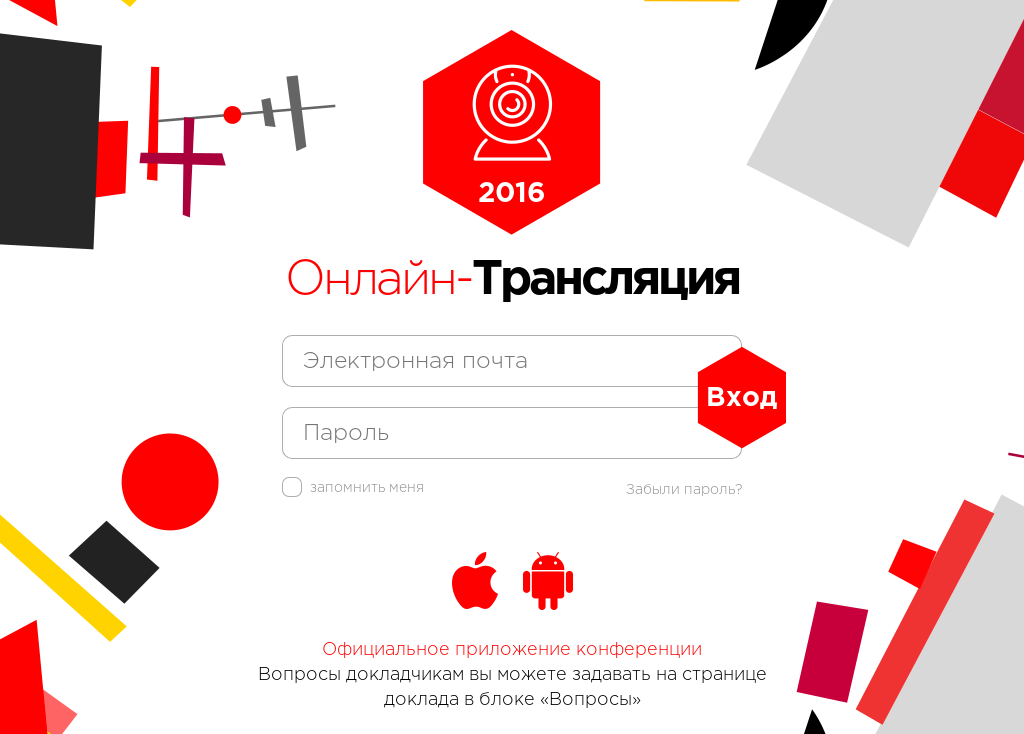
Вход (741, 398)
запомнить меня (353, 488)
